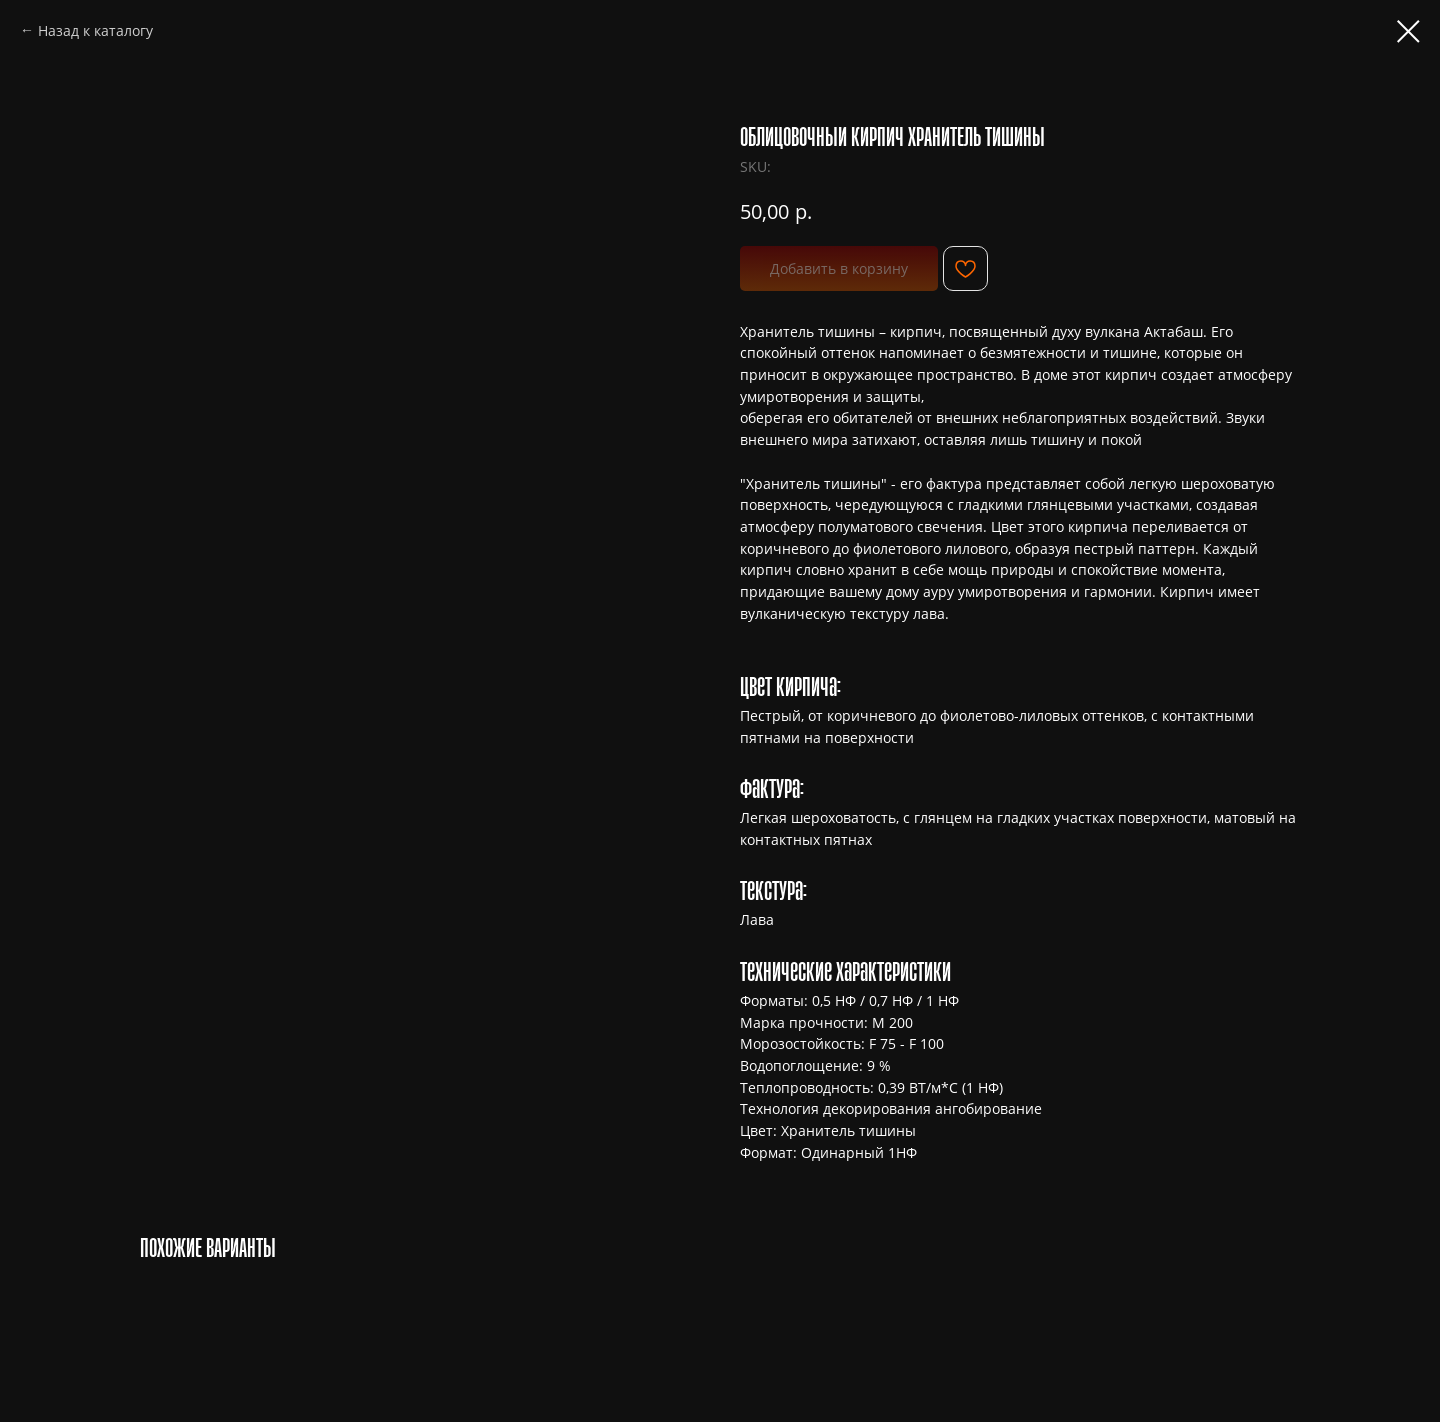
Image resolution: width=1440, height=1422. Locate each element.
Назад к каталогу (95, 30)
